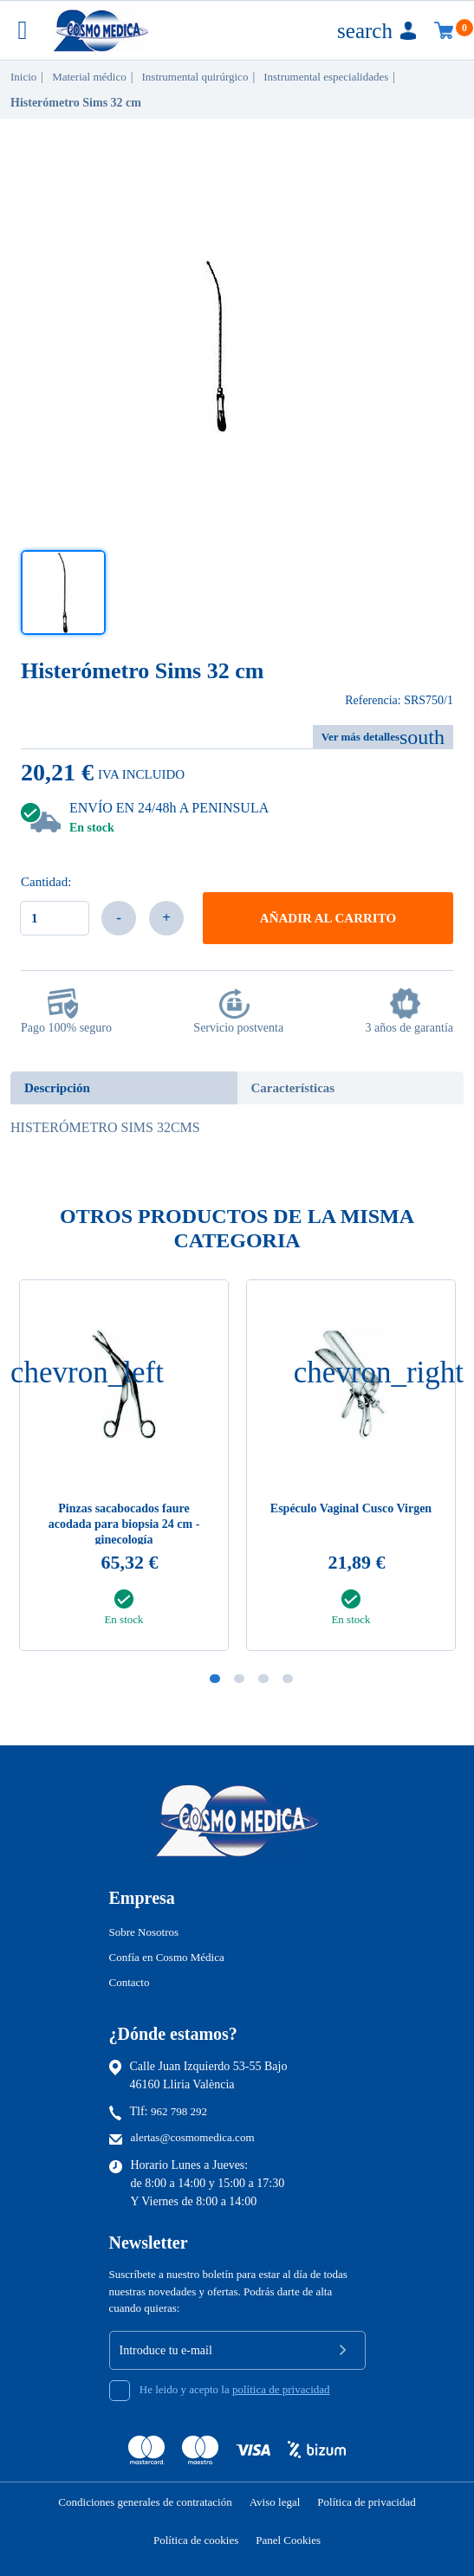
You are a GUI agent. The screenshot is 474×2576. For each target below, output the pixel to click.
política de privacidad (281, 2389)
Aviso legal (275, 2501)
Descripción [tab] (57, 1088)
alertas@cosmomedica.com (193, 2137)
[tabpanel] (351, 1470)
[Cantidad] (54, 918)
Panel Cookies (288, 2540)
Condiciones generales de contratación (144, 2501)
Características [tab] (293, 1088)
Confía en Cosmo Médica (166, 1957)
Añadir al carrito (328, 918)
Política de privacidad (366, 2501)
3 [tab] (263, 1679)
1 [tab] (215, 1679)
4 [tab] (287, 1679)
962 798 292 (179, 2111)
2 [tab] (239, 1679)
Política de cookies (195, 2540)
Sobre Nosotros (144, 1932)
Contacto (129, 1982)
